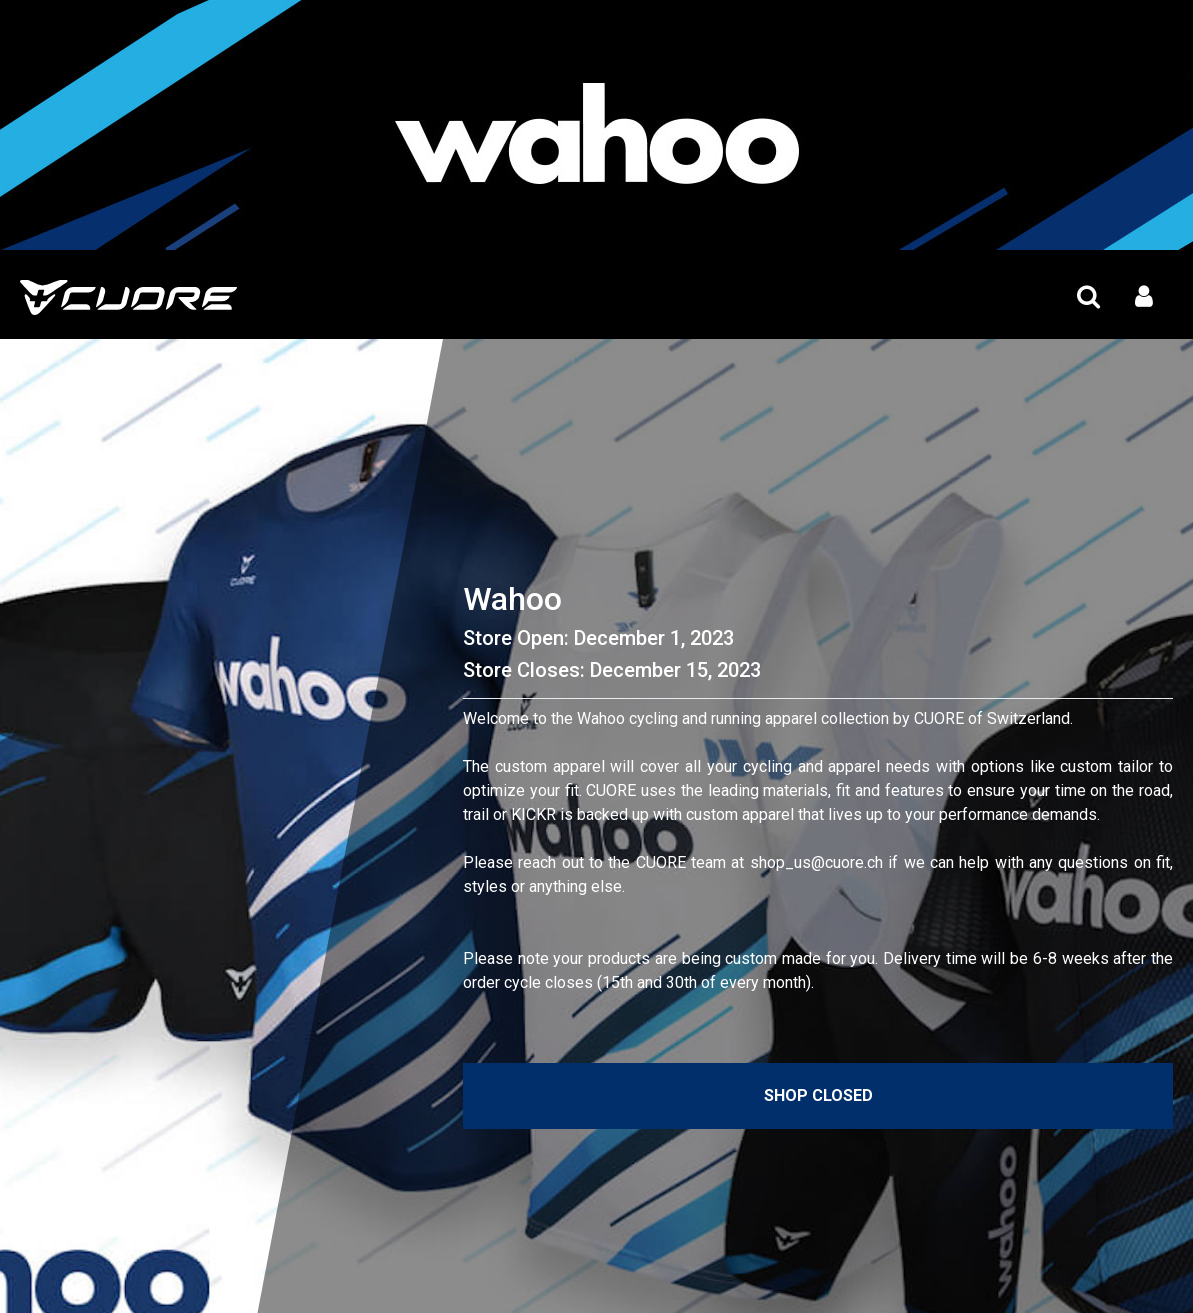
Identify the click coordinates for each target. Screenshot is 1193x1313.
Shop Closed (818, 1095)
